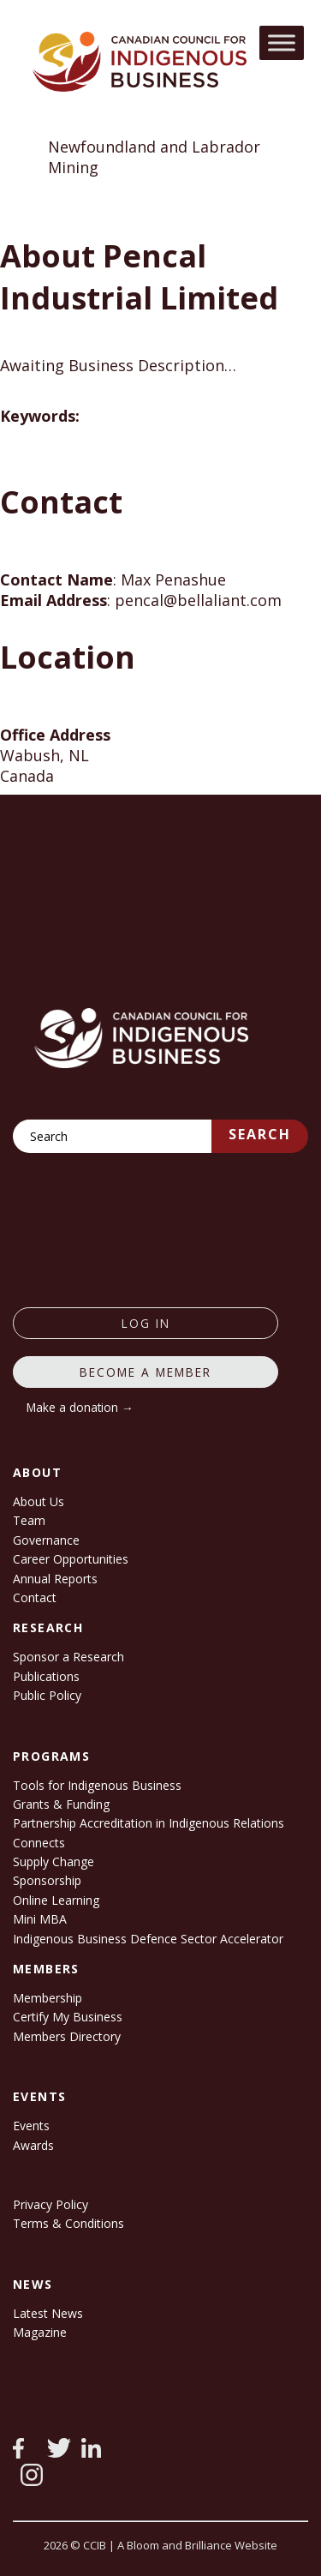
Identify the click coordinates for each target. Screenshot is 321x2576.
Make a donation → (80, 1407)
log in (146, 1323)
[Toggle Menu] (281, 42)
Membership (47, 1998)
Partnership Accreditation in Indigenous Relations (148, 1823)
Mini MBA (40, 1919)
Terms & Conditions (68, 2223)
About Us (38, 1501)
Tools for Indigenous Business (97, 1785)
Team (29, 1520)
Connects (39, 1842)
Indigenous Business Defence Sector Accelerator (148, 1938)
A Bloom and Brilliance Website (197, 2545)
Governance (46, 1540)
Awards (33, 2145)
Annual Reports (55, 1578)
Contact (34, 1597)
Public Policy (47, 1695)
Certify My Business (67, 2017)
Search (260, 1134)
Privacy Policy (50, 2204)
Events (31, 2125)
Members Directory (67, 2036)
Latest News (48, 2313)
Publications (46, 1676)
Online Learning (56, 1900)
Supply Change (53, 1861)
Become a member (145, 1372)
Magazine (40, 2332)
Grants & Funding (61, 1804)
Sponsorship (47, 1880)
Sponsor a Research (68, 1656)
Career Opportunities (70, 1559)
